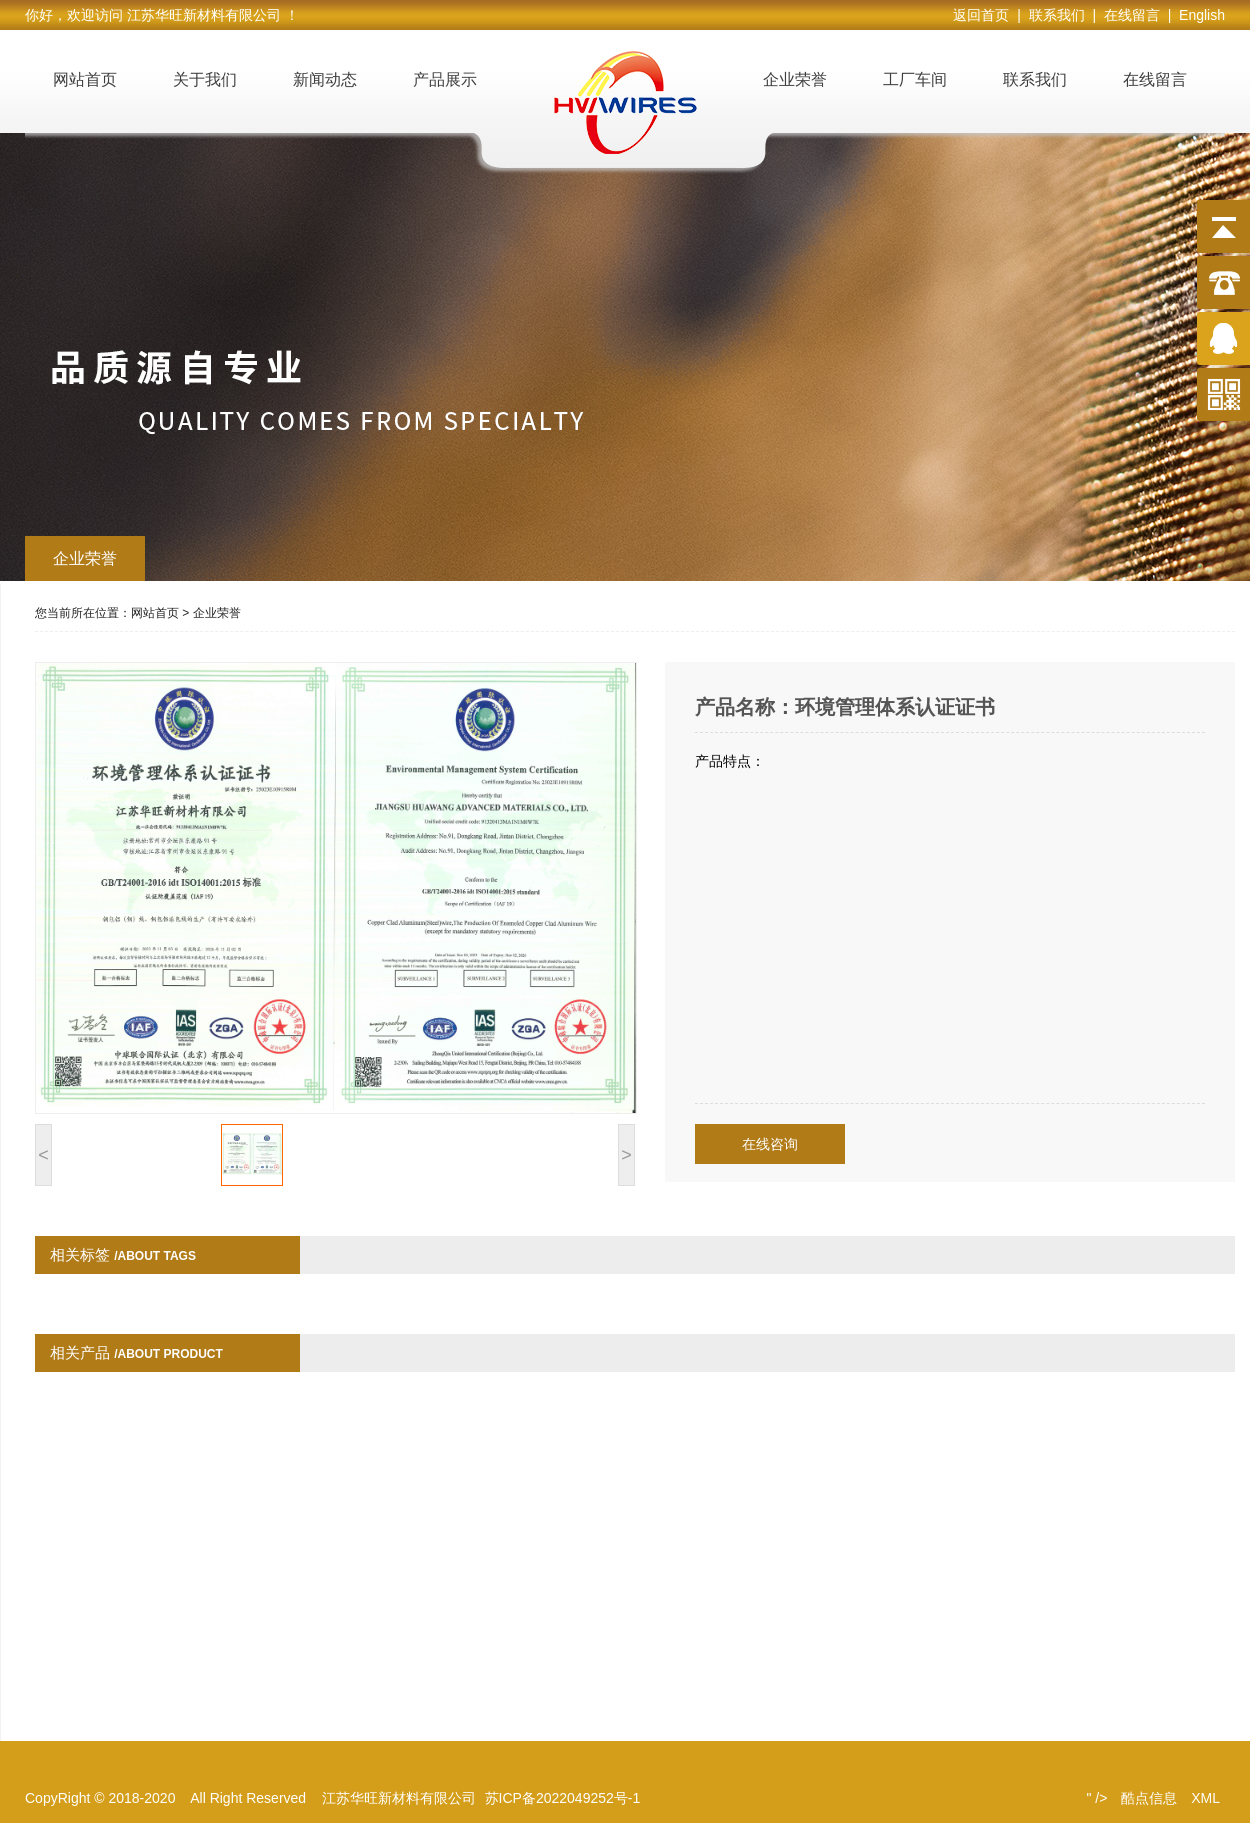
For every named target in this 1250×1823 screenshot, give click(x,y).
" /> (1096, 1798)
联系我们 (1035, 79)
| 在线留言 (1129, 15)
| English (1196, 15)
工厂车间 (915, 79)
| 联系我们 (1054, 15)
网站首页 (85, 79)
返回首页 (985, 15)
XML (1205, 1798)
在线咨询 (770, 1144)
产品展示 (445, 79)
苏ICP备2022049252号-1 (563, 1798)
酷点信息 (1149, 1798)
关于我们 (205, 79)
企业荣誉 (795, 79)
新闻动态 (325, 79)
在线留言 (1155, 79)
